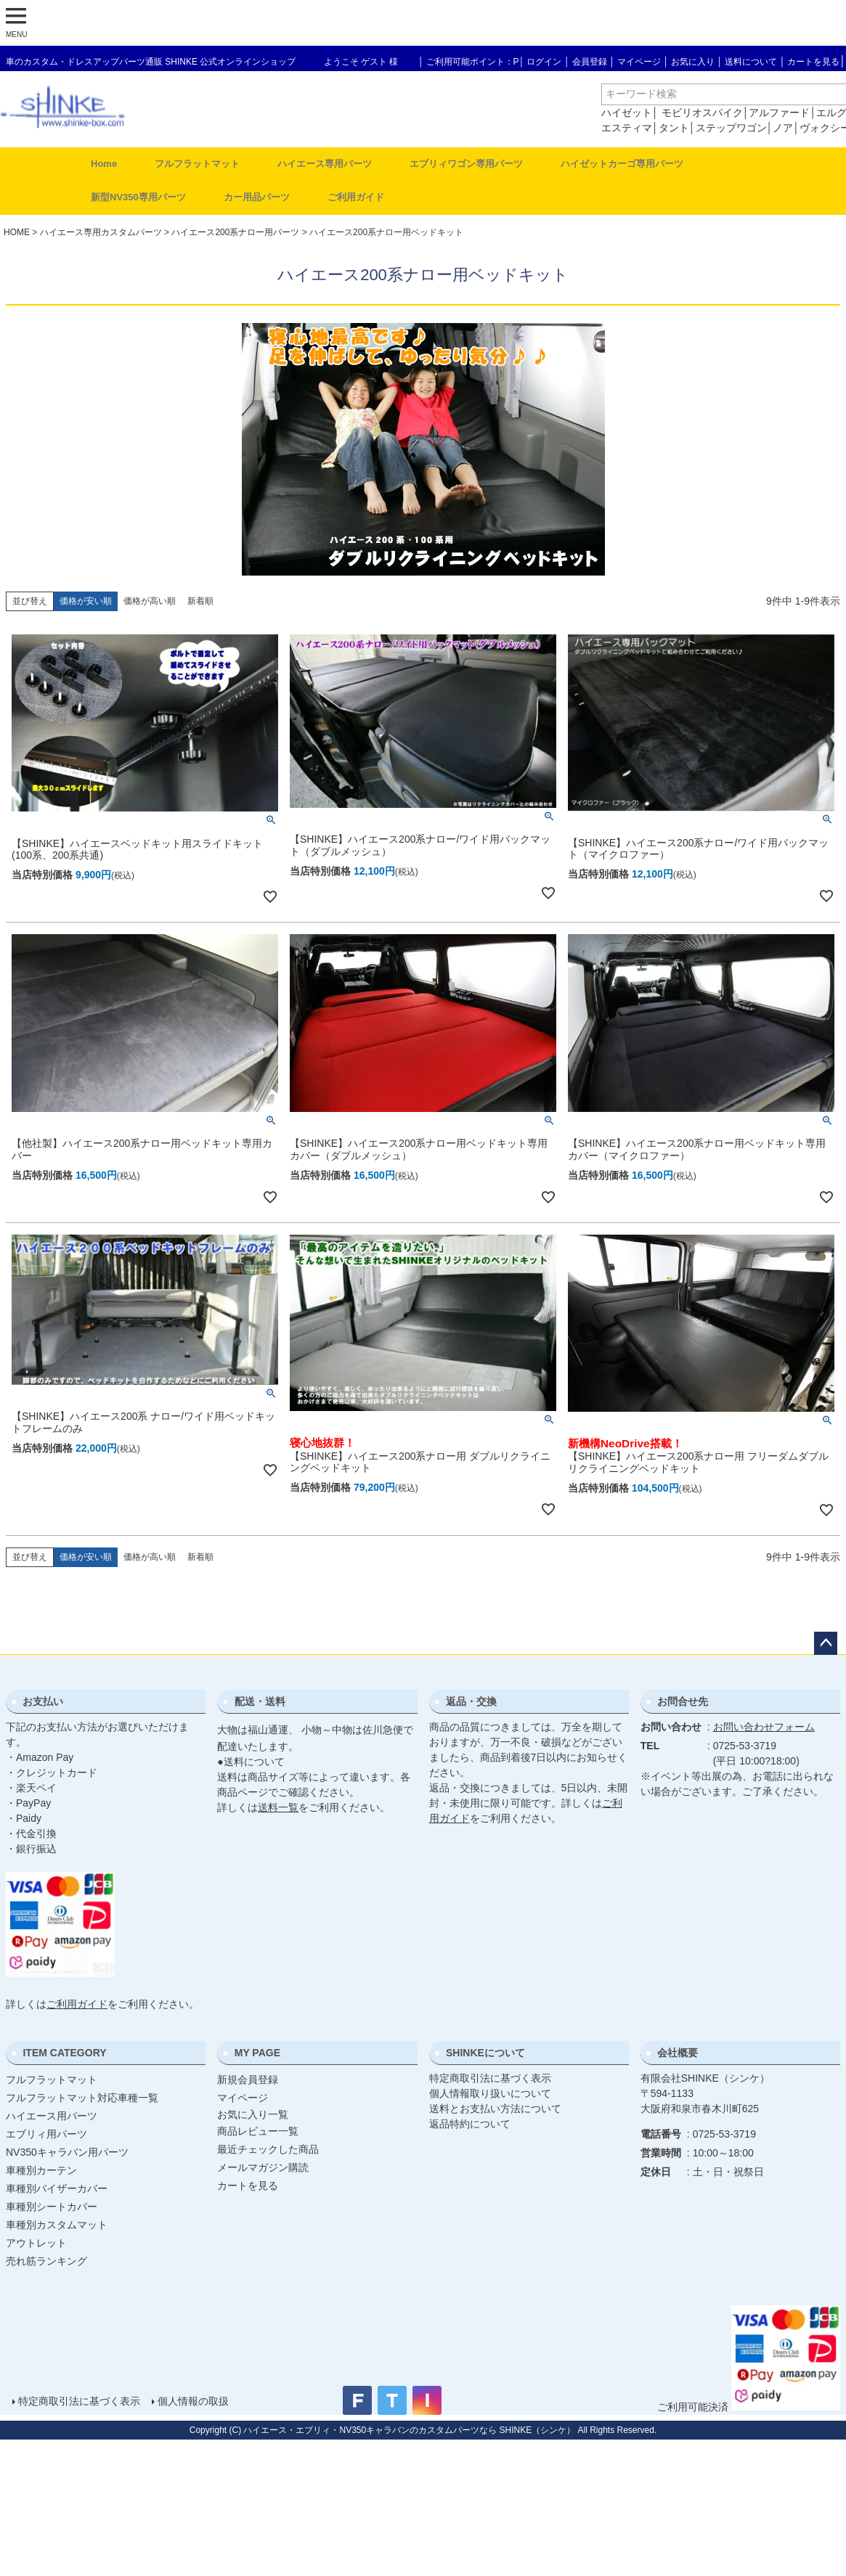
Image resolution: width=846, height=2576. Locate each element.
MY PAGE (257, 2052)
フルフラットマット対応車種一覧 (82, 2097)
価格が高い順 (149, 601)
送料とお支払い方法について (495, 2108)
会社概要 (677, 2052)
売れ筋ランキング (46, 2261)
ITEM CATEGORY (64, 2052)
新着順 (200, 601)
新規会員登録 (247, 2079)
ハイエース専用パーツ (324, 163)
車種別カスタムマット (56, 2225)
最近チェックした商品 (268, 2149)
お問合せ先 (682, 1701)
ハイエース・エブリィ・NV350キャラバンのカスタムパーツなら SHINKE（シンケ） (409, 2430)
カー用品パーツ (257, 197)
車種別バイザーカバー (56, 2188)
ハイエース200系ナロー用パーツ (235, 232)
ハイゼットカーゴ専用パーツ (622, 163)
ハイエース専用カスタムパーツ (101, 232)
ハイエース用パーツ (51, 2116)
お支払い (43, 1701)
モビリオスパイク (702, 112)
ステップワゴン (731, 128)
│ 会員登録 (585, 62)
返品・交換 (471, 1701)
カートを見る (813, 62)
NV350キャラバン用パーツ (67, 2152)
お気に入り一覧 (252, 2114)
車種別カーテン (41, 2170)
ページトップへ (825, 1643)
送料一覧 (278, 1807)
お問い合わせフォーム (764, 1727)
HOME (17, 232)
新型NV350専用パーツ (138, 197)
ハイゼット (626, 112)
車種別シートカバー (51, 2206)
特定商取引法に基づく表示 (490, 2078)
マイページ (639, 62)
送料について (751, 62)
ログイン (543, 62)
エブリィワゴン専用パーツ (466, 163)
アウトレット (36, 2243)
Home (104, 163)
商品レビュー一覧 (257, 2131)
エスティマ (626, 128)
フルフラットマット (197, 163)
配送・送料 (260, 1701)
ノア (783, 128)
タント (674, 128)
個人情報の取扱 (192, 2401)
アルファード (779, 112)
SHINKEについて (485, 2052)
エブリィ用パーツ (46, 2134)
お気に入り (693, 62)
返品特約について (470, 2124)
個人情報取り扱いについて (490, 2093)
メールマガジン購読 (263, 2167)
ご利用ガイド (356, 197)
